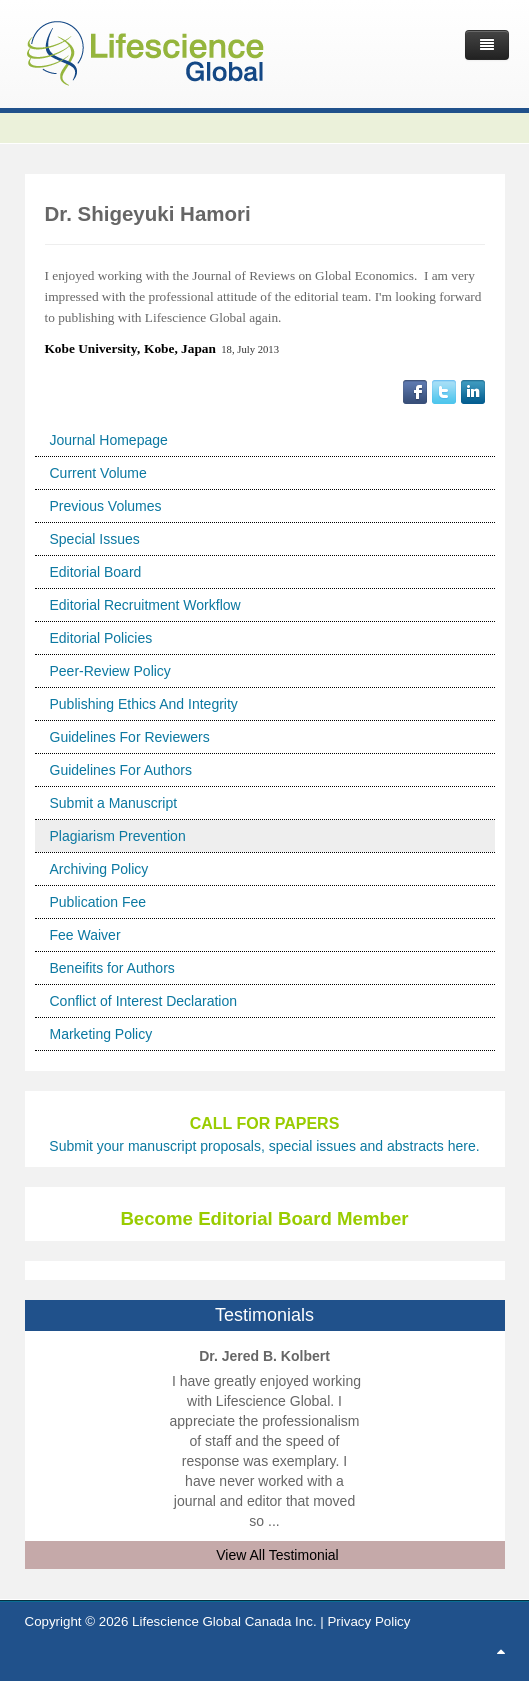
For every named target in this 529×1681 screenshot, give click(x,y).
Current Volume (98, 473)
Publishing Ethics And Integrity (144, 704)
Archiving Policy (99, 869)
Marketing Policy (101, 1034)
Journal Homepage (109, 440)
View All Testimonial (277, 1555)
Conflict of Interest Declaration (144, 1001)
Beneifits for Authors (112, 968)
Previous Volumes (106, 506)
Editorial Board (96, 572)
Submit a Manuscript (114, 803)
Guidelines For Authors (121, 770)
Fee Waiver (85, 935)
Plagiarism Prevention (118, 836)
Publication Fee (98, 902)
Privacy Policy (368, 1621)
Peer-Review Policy (110, 671)
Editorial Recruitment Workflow (145, 605)
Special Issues (95, 539)
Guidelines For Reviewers (130, 737)
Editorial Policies (101, 638)
